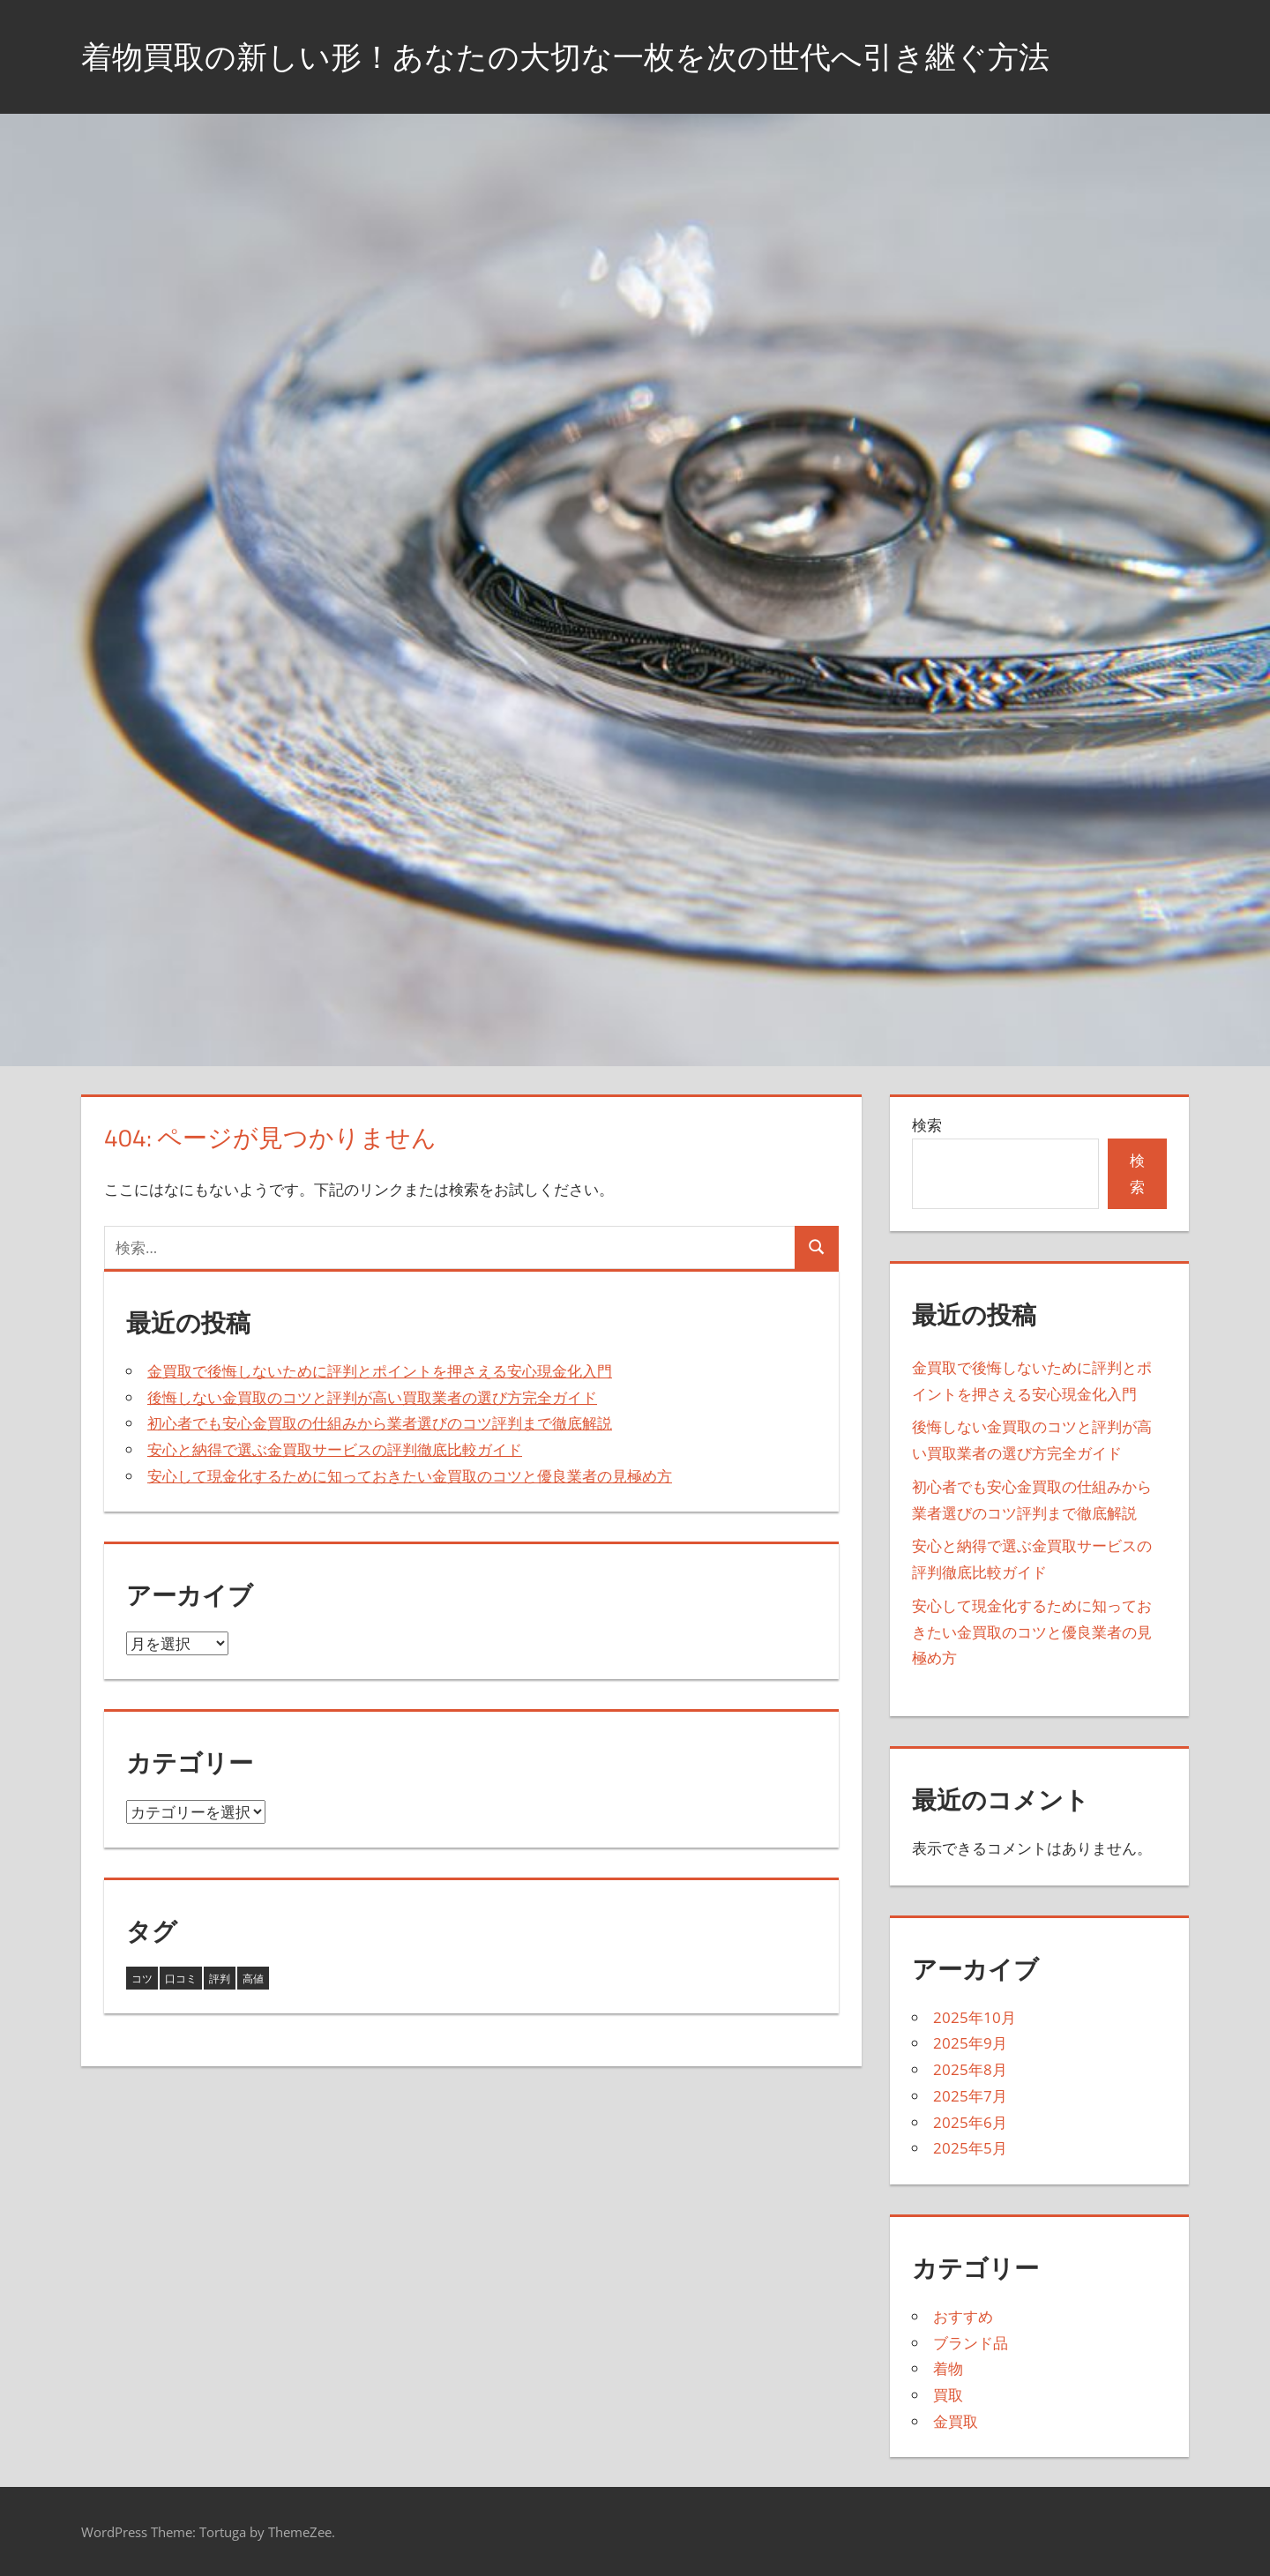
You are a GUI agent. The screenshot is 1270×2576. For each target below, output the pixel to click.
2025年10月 (974, 2017)
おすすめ (963, 2316)
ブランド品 (970, 2343)
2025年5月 (970, 2148)
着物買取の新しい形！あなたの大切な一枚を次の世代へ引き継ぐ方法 (579, 56)
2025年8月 (970, 2069)
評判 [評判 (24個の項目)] (219, 1978)
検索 (927, 1125)
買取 (948, 2395)
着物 (948, 2368)
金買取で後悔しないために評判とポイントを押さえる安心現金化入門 (379, 1371)
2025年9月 (970, 2043)
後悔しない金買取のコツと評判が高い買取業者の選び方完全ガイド (372, 1397)
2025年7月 (970, 2096)
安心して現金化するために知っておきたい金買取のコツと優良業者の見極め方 (409, 1476)
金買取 (955, 2421)
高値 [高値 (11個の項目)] (253, 1978)
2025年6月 (970, 2122)
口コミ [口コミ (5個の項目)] (181, 1978)
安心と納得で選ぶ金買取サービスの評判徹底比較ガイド (334, 1449)
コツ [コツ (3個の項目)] (142, 1978)
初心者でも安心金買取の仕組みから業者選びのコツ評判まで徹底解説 (379, 1423)
